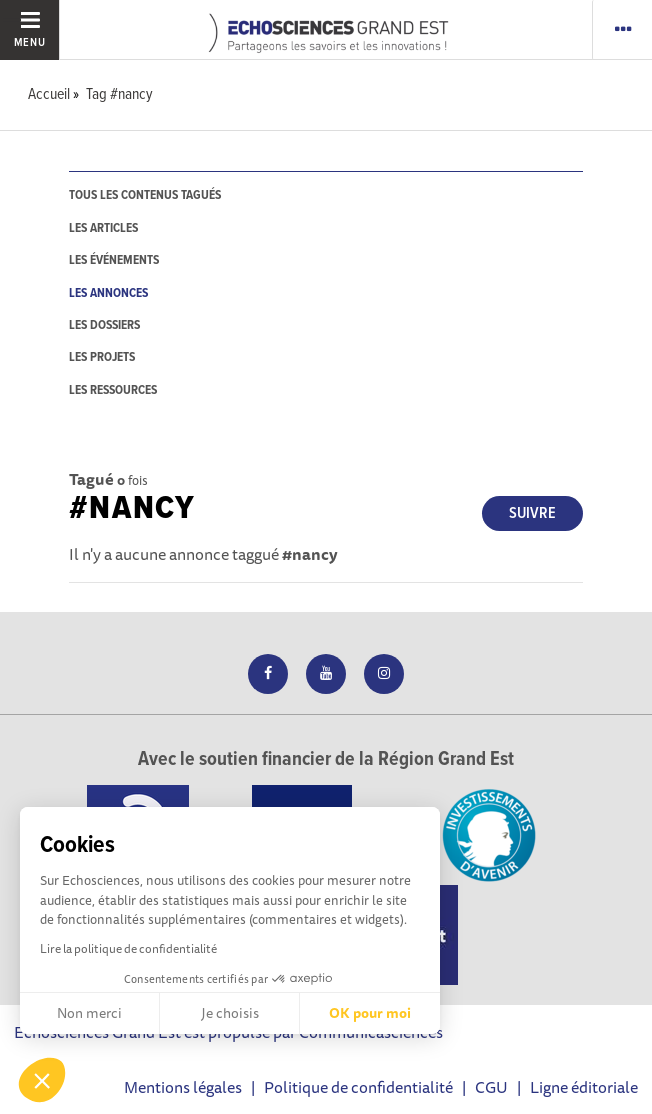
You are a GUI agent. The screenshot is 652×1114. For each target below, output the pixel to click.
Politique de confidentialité (358, 1087)
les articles (103, 228)
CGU (491, 1087)
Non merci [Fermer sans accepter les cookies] (89, 1013)
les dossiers (104, 325)
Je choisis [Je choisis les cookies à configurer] (230, 1013)
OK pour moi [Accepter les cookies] (370, 1013)
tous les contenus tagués (145, 195)
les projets (102, 357)
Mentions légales (183, 1087)
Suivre (532, 513)
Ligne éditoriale (584, 1087)
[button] (42, 1080)
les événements (114, 260)
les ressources (113, 390)
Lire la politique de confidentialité (128, 948)
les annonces (108, 293)
